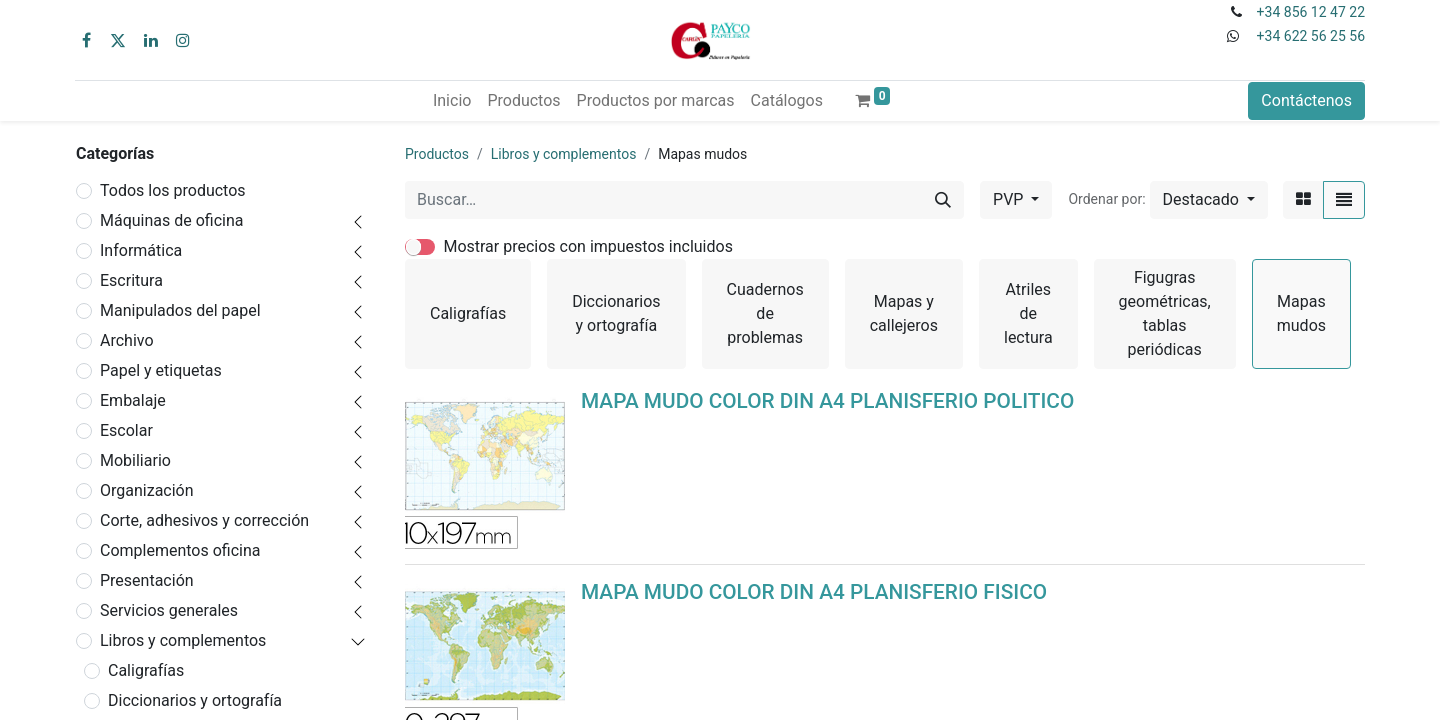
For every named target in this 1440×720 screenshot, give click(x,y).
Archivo (127, 340)
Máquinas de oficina (172, 220)
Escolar (126, 430)
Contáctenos (1306, 100)
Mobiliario (135, 460)
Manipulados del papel (180, 310)
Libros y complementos (183, 640)
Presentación (147, 580)
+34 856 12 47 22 (1311, 12)
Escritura (131, 280)
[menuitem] (452, 101)
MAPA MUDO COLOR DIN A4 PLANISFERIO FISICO (814, 592)
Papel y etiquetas (161, 370)
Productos (437, 154)
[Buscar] (943, 200)
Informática (141, 250)
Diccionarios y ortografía (195, 700)
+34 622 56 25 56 (1311, 36)
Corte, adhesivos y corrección (204, 520)
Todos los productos (173, 190)
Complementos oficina (180, 550)
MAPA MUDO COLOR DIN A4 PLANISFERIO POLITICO (827, 401)
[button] (1209, 200)
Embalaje (133, 400)
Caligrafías (146, 670)
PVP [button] (1010, 199)
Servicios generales (169, 610)
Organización (147, 490)
